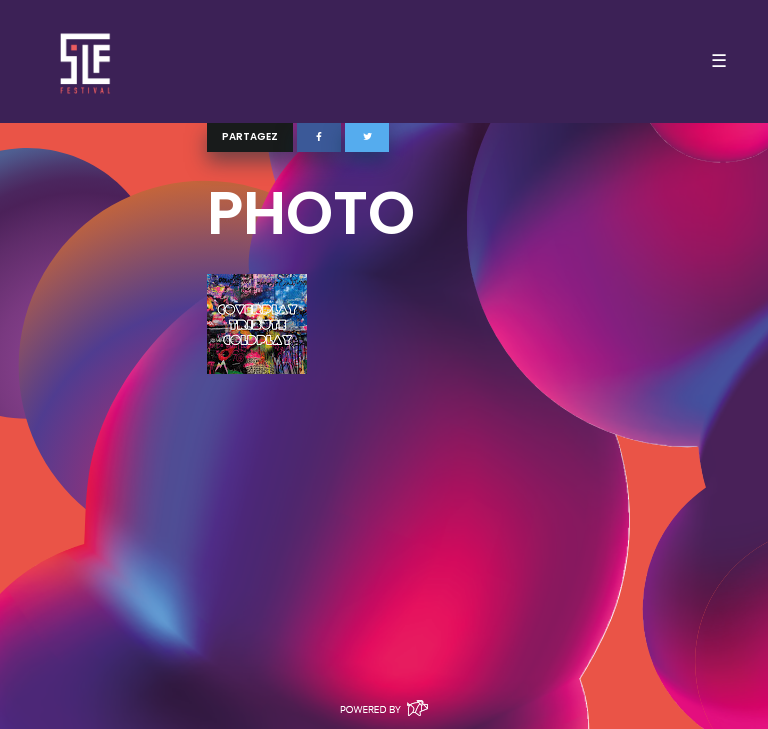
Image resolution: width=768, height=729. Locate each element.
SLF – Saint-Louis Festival (86, 61)
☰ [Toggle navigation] (719, 61)
